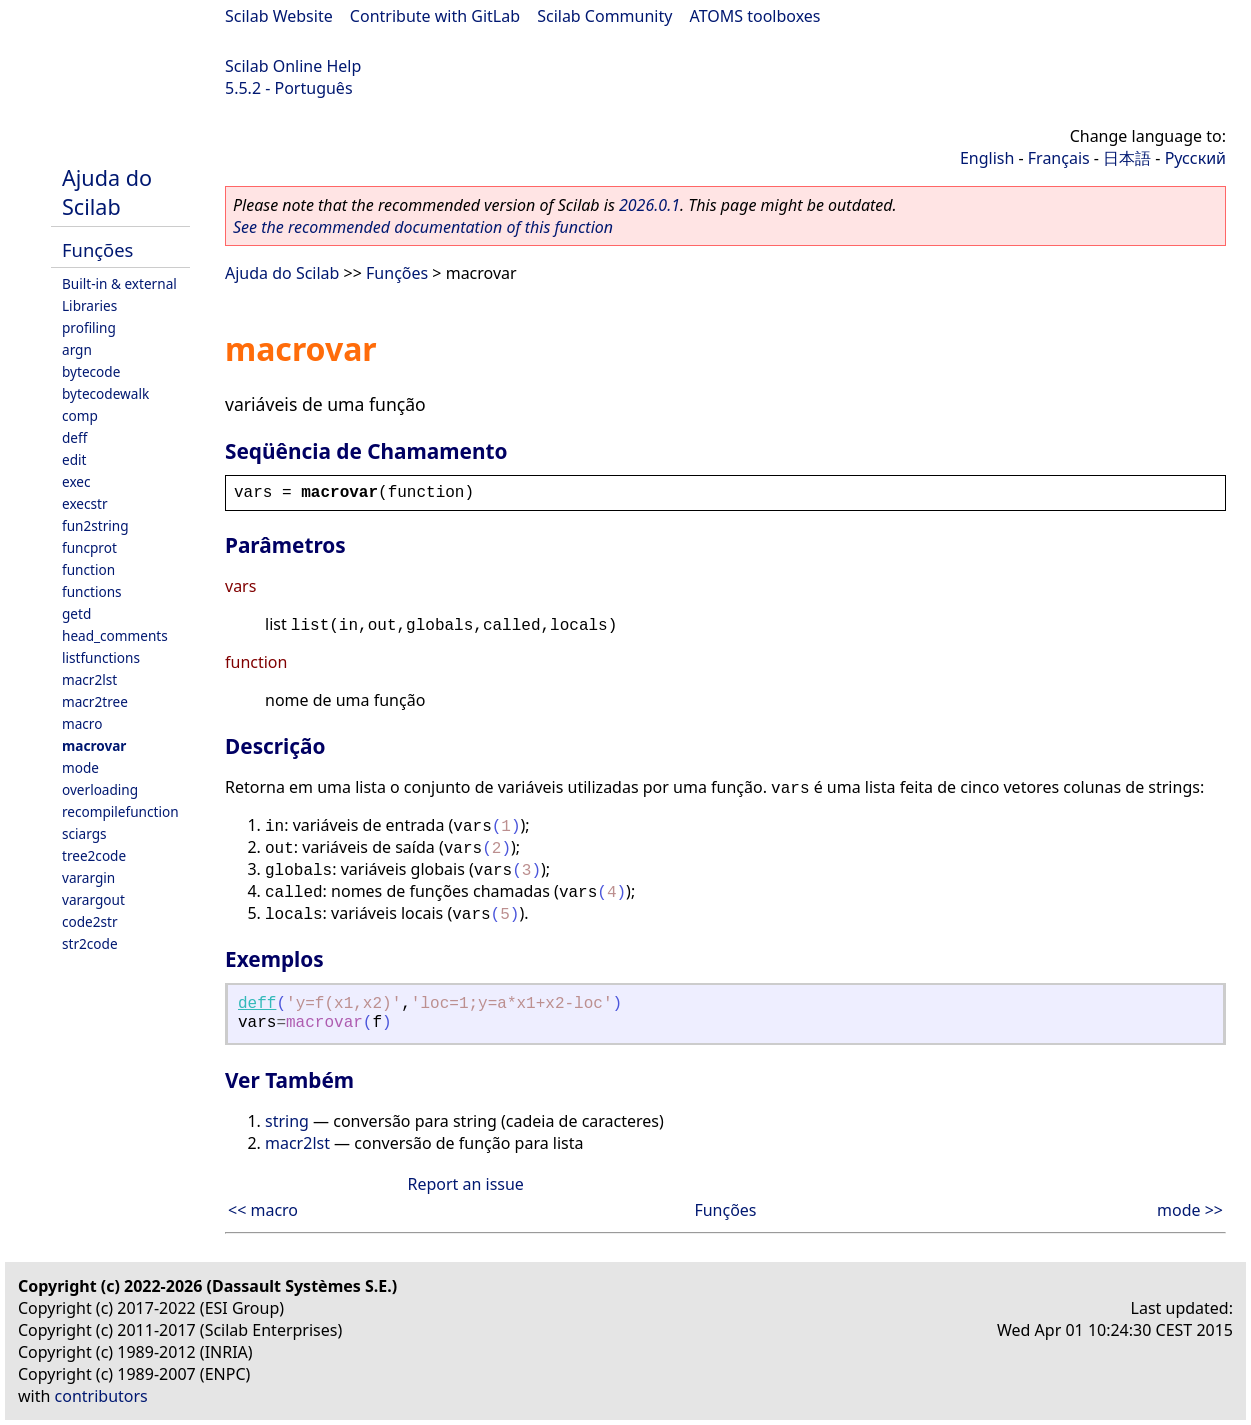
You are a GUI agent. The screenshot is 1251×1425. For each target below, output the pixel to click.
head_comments (115, 635)
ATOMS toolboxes (755, 16)
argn (77, 349)
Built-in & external (119, 283)
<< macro (263, 1210)
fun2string (95, 525)
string (287, 1121)
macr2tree (95, 701)
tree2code (94, 855)
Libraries (89, 305)
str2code (90, 943)
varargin (88, 877)
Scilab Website (279, 16)
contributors (101, 1396)
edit (74, 459)
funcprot (89, 547)
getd (76, 613)
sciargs (84, 833)
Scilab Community (604, 16)
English (987, 158)
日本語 (1127, 158)
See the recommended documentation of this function (423, 227)
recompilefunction (120, 811)
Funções (97, 249)
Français (1059, 158)
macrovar (94, 745)
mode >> (1190, 1210)
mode (80, 767)
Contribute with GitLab (435, 16)
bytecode (91, 371)
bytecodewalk (105, 393)
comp (80, 415)
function (88, 569)
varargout (93, 899)
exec (76, 481)
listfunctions (101, 657)
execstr (85, 503)
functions (92, 591)
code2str (90, 921)
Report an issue (465, 1184)
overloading (100, 789)
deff (74, 437)
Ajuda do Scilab (107, 192)
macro (82, 723)
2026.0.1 (649, 205)
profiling (89, 327)
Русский (1195, 158)
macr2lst (89, 679)
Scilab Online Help (293, 66)
